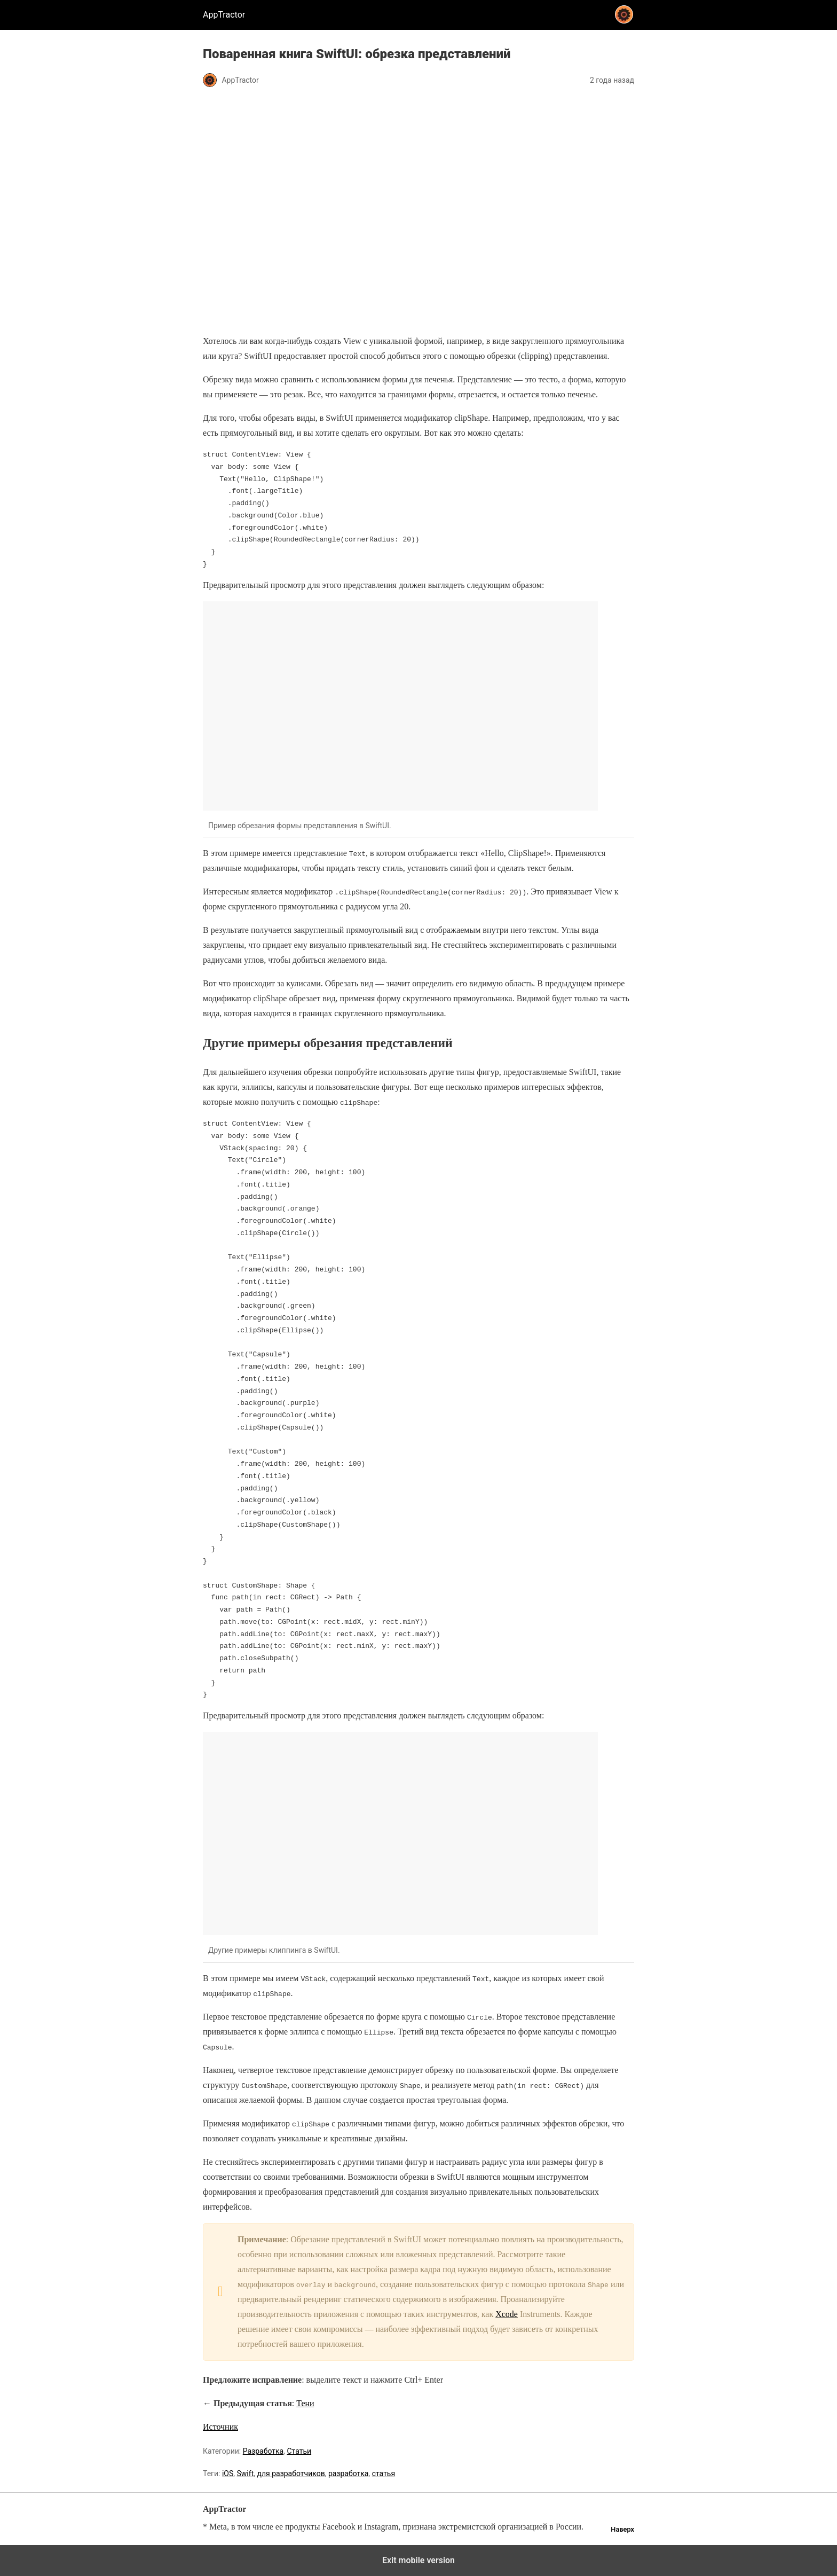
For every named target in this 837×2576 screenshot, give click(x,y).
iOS (227, 2473)
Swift (245, 2473)
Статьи (299, 2451)
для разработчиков (291, 2473)
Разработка (263, 2451)
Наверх (622, 2529)
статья (383, 2473)
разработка (348, 2473)
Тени (305, 2403)
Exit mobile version (418, 2560)
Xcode (506, 2314)
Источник (220, 2426)
